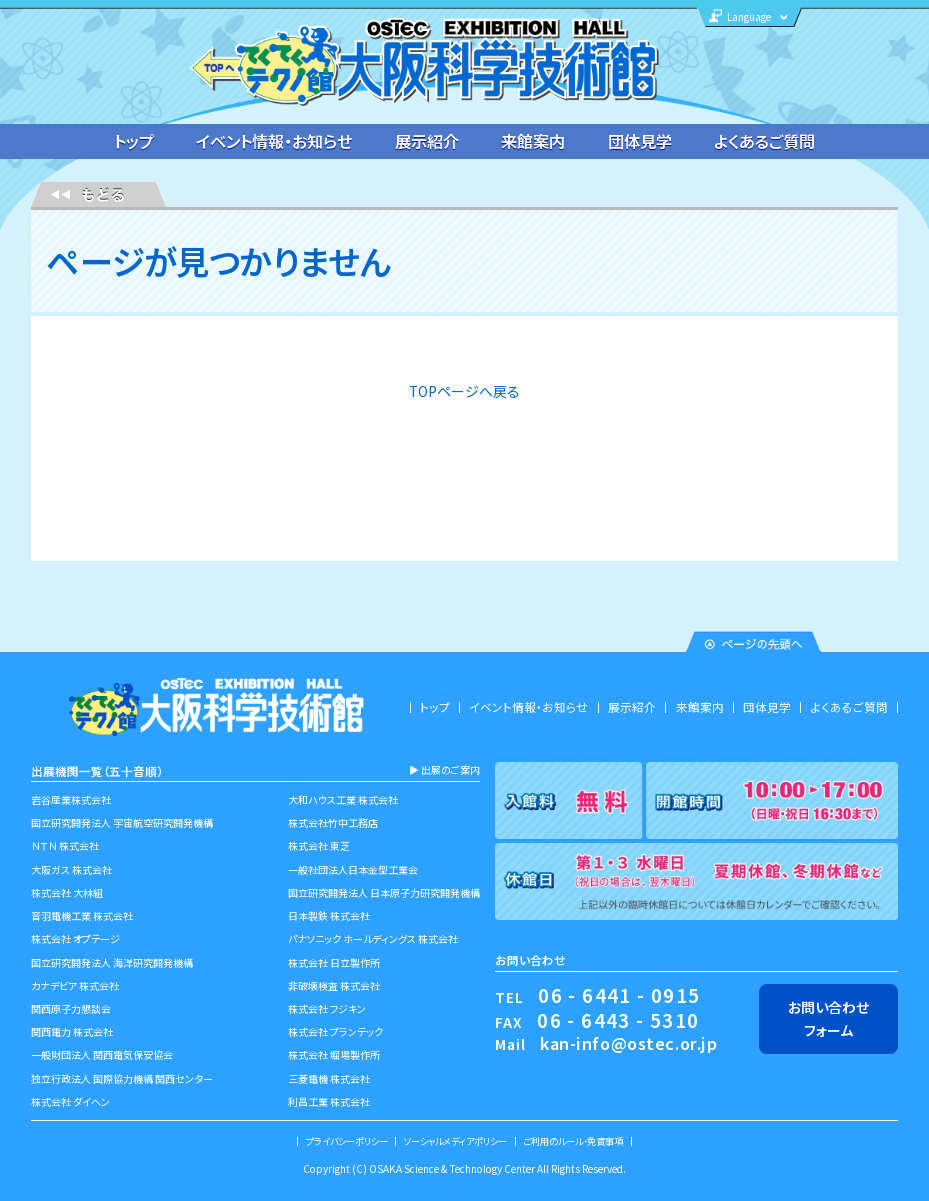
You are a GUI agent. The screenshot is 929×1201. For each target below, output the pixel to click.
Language (749, 16)
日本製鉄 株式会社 (329, 915)
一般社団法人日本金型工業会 (353, 869)
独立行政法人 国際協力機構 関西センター (122, 1078)
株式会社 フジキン (327, 1008)
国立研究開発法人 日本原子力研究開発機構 (384, 892)
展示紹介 (427, 141)
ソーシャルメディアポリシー (455, 1141)
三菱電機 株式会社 (329, 1078)
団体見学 (640, 141)
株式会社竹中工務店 (333, 822)
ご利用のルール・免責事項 (573, 1141)
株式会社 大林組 (67, 892)
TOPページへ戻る (464, 391)
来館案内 (533, 141)
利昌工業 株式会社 (329, 1101)
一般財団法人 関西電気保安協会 (102, 1054)
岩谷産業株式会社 (71, 799)
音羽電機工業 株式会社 (82, 915)
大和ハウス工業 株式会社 (343, 799)
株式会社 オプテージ (75, 938)
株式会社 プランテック (335, 1031)
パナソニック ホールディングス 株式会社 (373, 938)
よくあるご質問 (764, 141)
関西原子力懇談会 (71, 1008)
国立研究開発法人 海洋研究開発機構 (112, 962)
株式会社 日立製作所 (334, 962)
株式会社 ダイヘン (70, 1101)
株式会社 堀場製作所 (334, 1054)
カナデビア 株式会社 (75, 985)
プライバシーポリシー (347, 1141)
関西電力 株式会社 (72, 1031)
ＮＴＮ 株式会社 (65, 845)
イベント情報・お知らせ (274, 141)
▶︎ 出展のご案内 (444, 769)
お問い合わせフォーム (828, 1018)
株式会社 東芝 (319, 845)
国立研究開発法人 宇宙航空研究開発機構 (122, 822)
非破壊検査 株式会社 (334, 985)
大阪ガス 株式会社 (71, 869)
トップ (134, 141)
